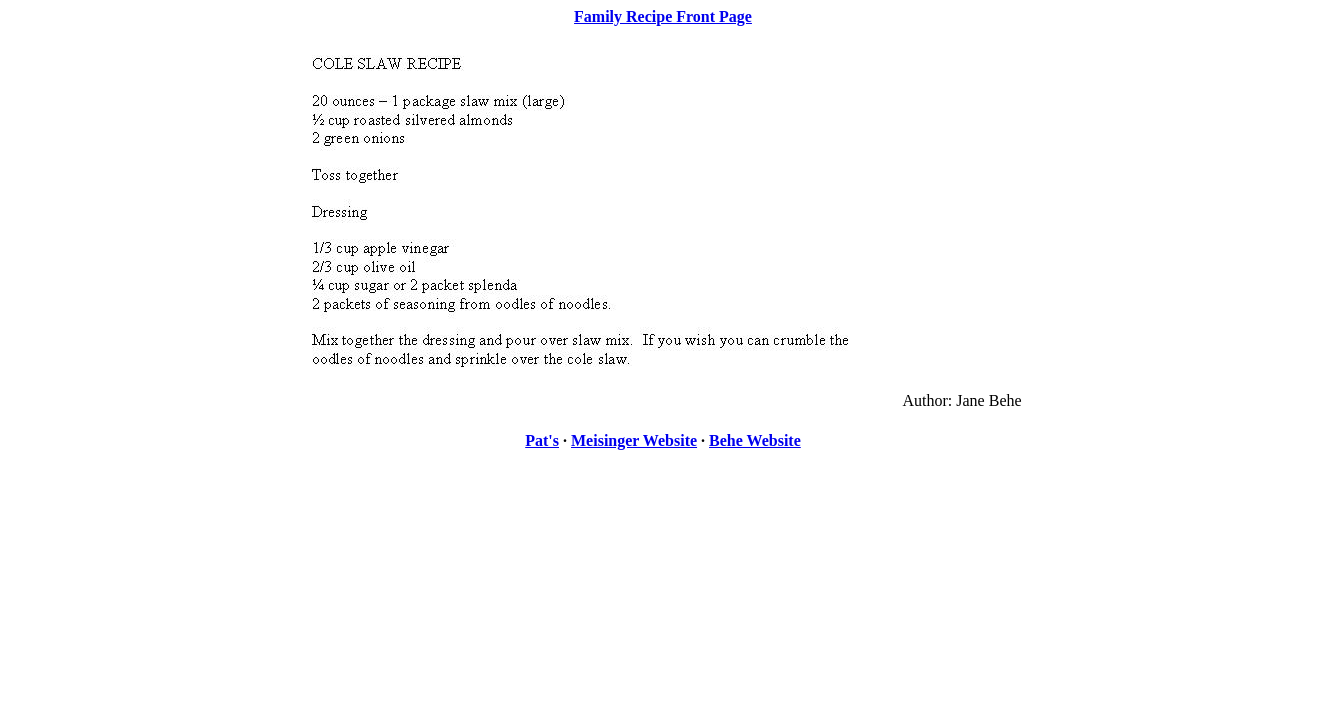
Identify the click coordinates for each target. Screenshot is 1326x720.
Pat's (542, 440)
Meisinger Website (634, 440)
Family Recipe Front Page (663, 16)
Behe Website (755, 440)
